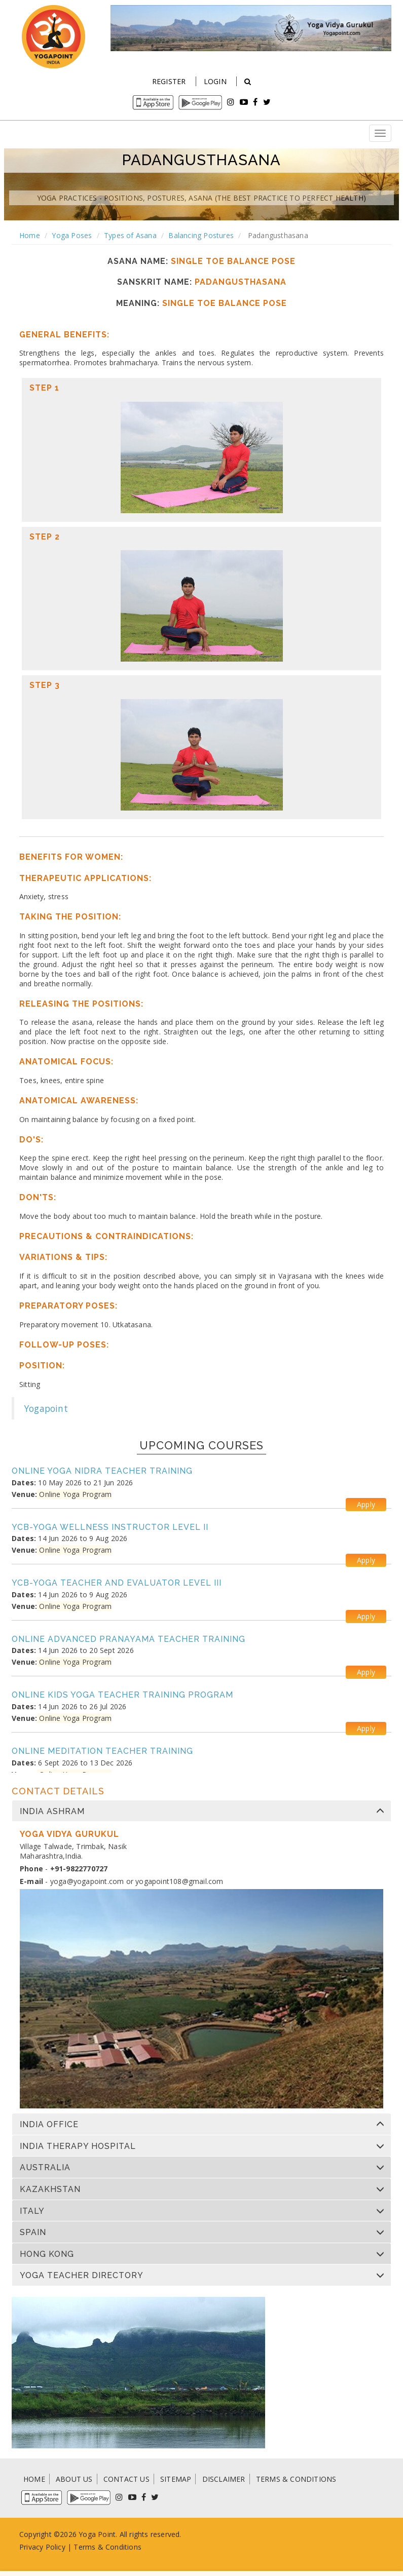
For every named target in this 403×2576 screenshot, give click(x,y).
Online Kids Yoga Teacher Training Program (122, 1695)
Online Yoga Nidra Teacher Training (102, 1471)
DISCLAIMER (223, 2479)
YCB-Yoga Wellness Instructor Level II (110, 1527)
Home (29, 235)
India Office (49, 2124)
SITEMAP (175, 2479)
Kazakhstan (50, 2189)
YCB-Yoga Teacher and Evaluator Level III (117, 1583)
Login (215, 81)
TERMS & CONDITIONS (296, 2479)
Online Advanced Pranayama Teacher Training (128, 1639)
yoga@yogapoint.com (87, 1881)
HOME (34, 2479)
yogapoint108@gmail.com (179, 1881)
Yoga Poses (72, 235)
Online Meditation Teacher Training (102, 1751)
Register (169, 81)
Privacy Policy (42, 2547)
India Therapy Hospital (78, 2146)
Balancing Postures (201, 235)
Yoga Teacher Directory (81, 2275)
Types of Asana (130, 235)
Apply (366, 1504)
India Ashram (52, 1811)
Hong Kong (47, 2254)
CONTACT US (126, 2479)
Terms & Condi (99, 2547)
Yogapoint (46, 1408)
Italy (32, 2211)
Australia (45, 2167)
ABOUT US (74, 2479)
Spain (33, 2232)
